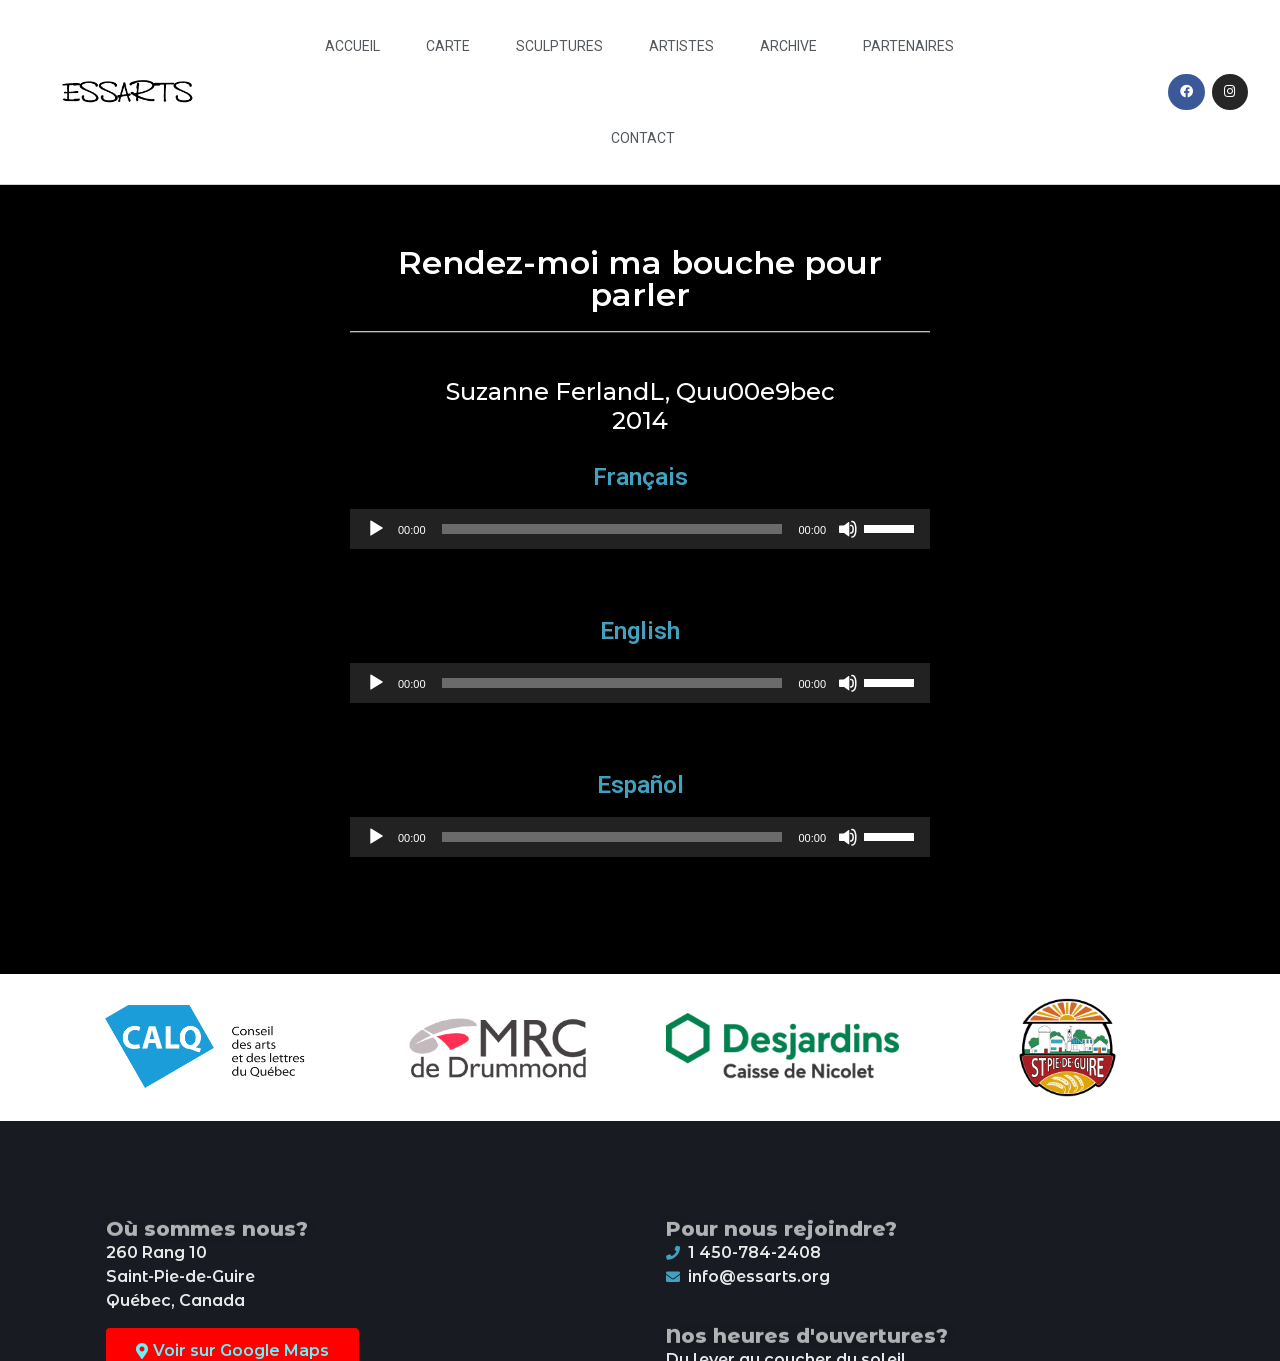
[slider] (612, 529)
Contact (643, 138)
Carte (448, 46)
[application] (640, 529)
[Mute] (848, 529)
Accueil (352, 46)
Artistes (681, 46)
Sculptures (559, 46)
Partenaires (908, 46)
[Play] (376, 529)
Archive (788, 46)
